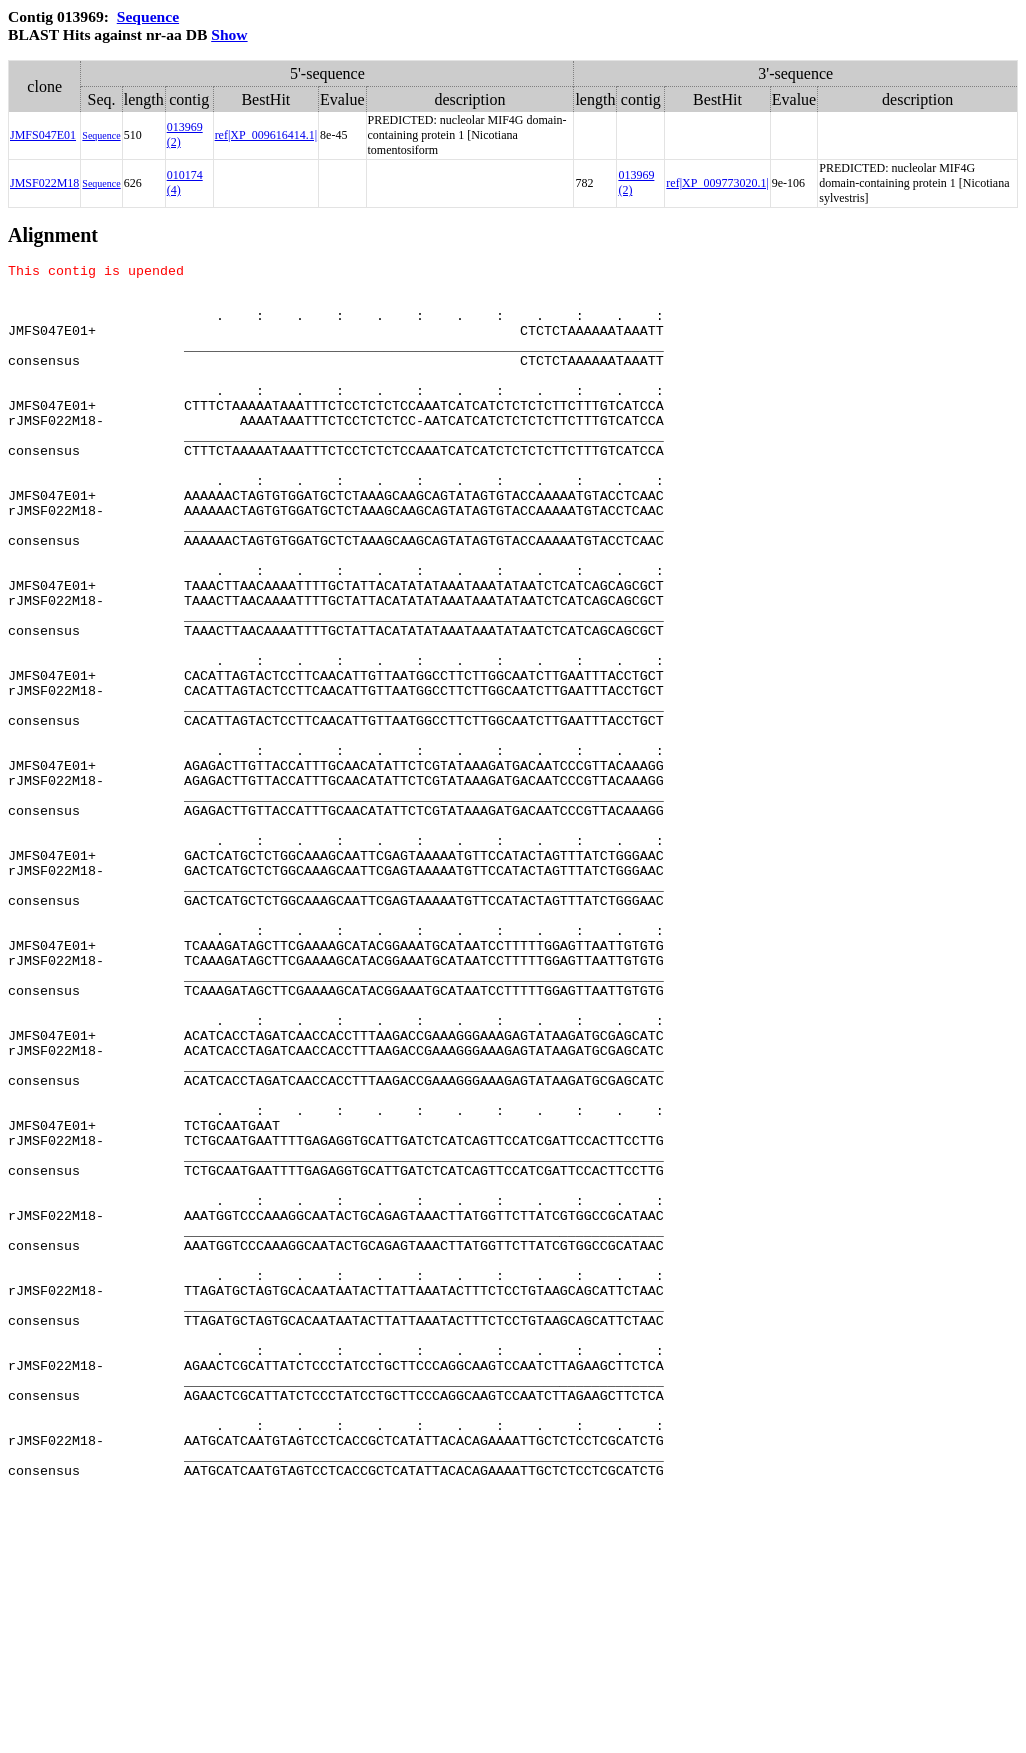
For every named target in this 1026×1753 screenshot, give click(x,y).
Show (229, 34)
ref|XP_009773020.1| (717, 183)
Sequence (148, 16)
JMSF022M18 (44, 183)
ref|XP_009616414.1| (266, 135)
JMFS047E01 (43, 135)
